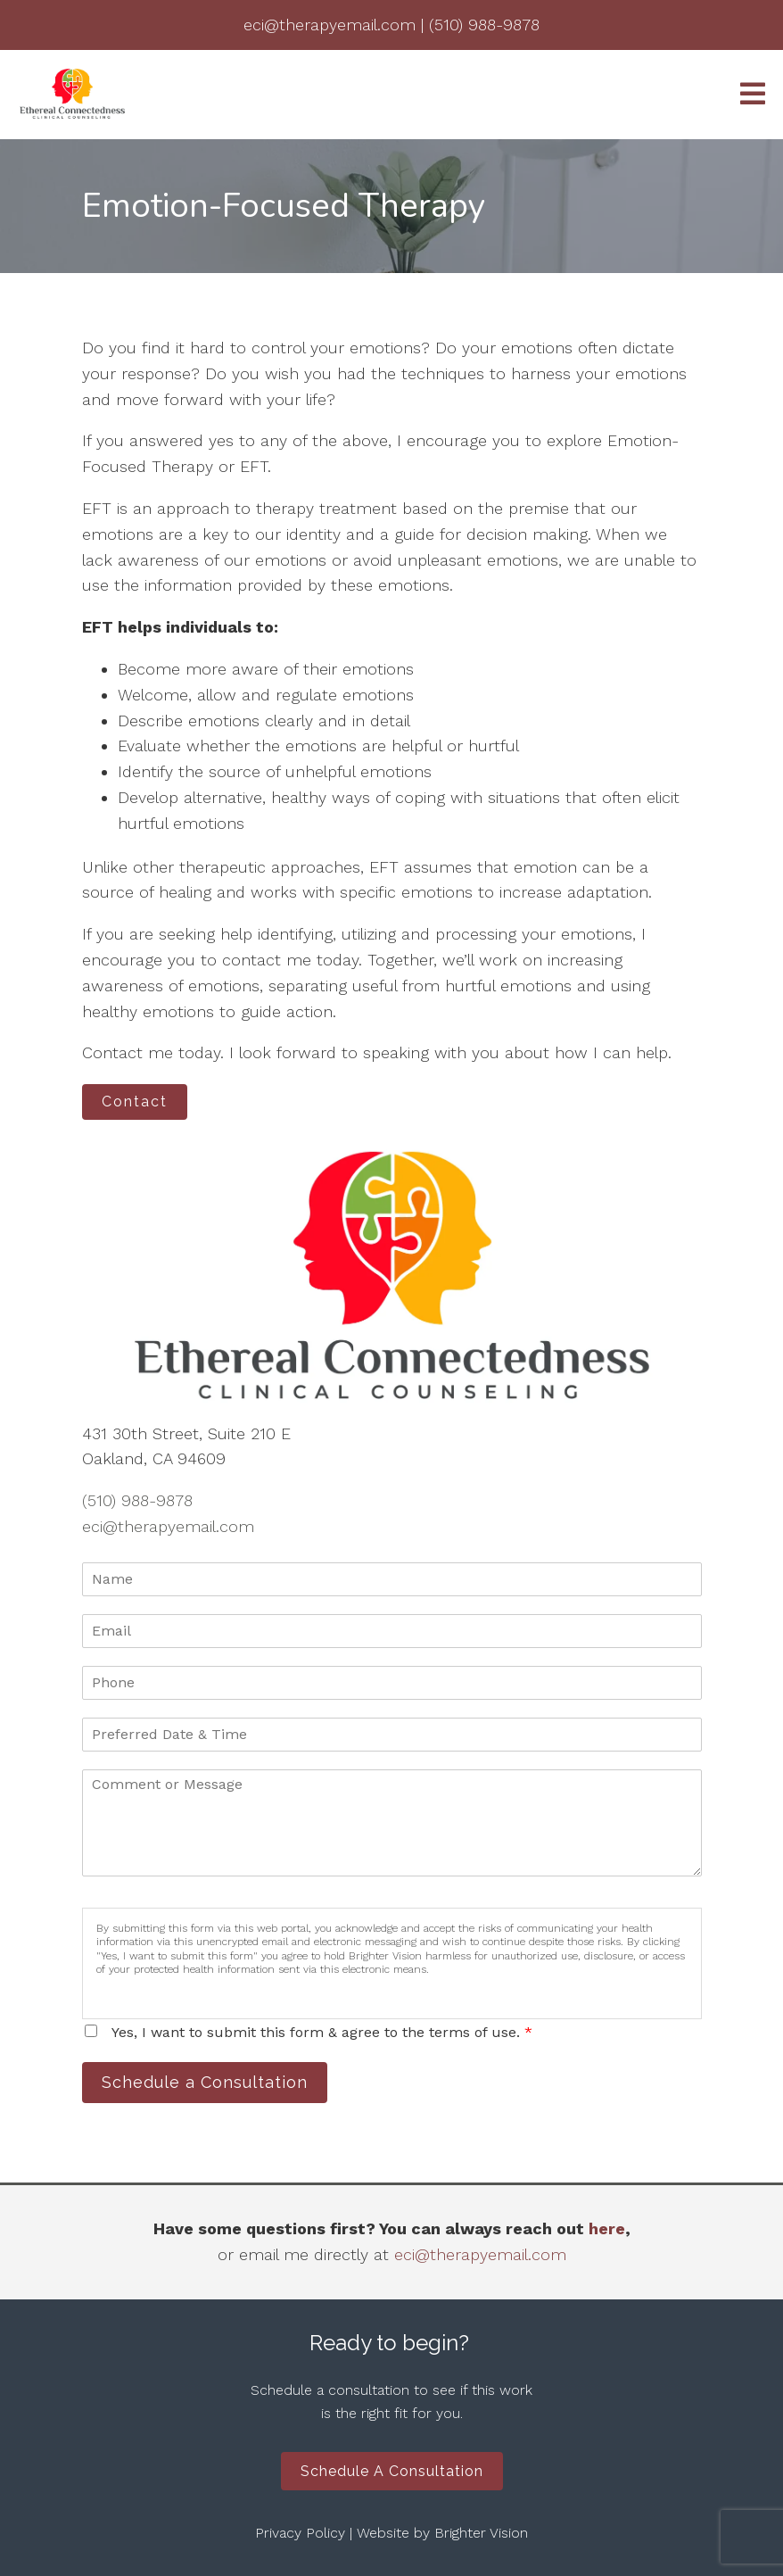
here (607, 2228)
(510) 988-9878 (137, 1500)
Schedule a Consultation (205, 2082)
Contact (135, 1101)
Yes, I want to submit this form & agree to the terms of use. (321, 2032)
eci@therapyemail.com (168, 1526)
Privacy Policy (300, 2532)
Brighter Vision (481, 2532)
